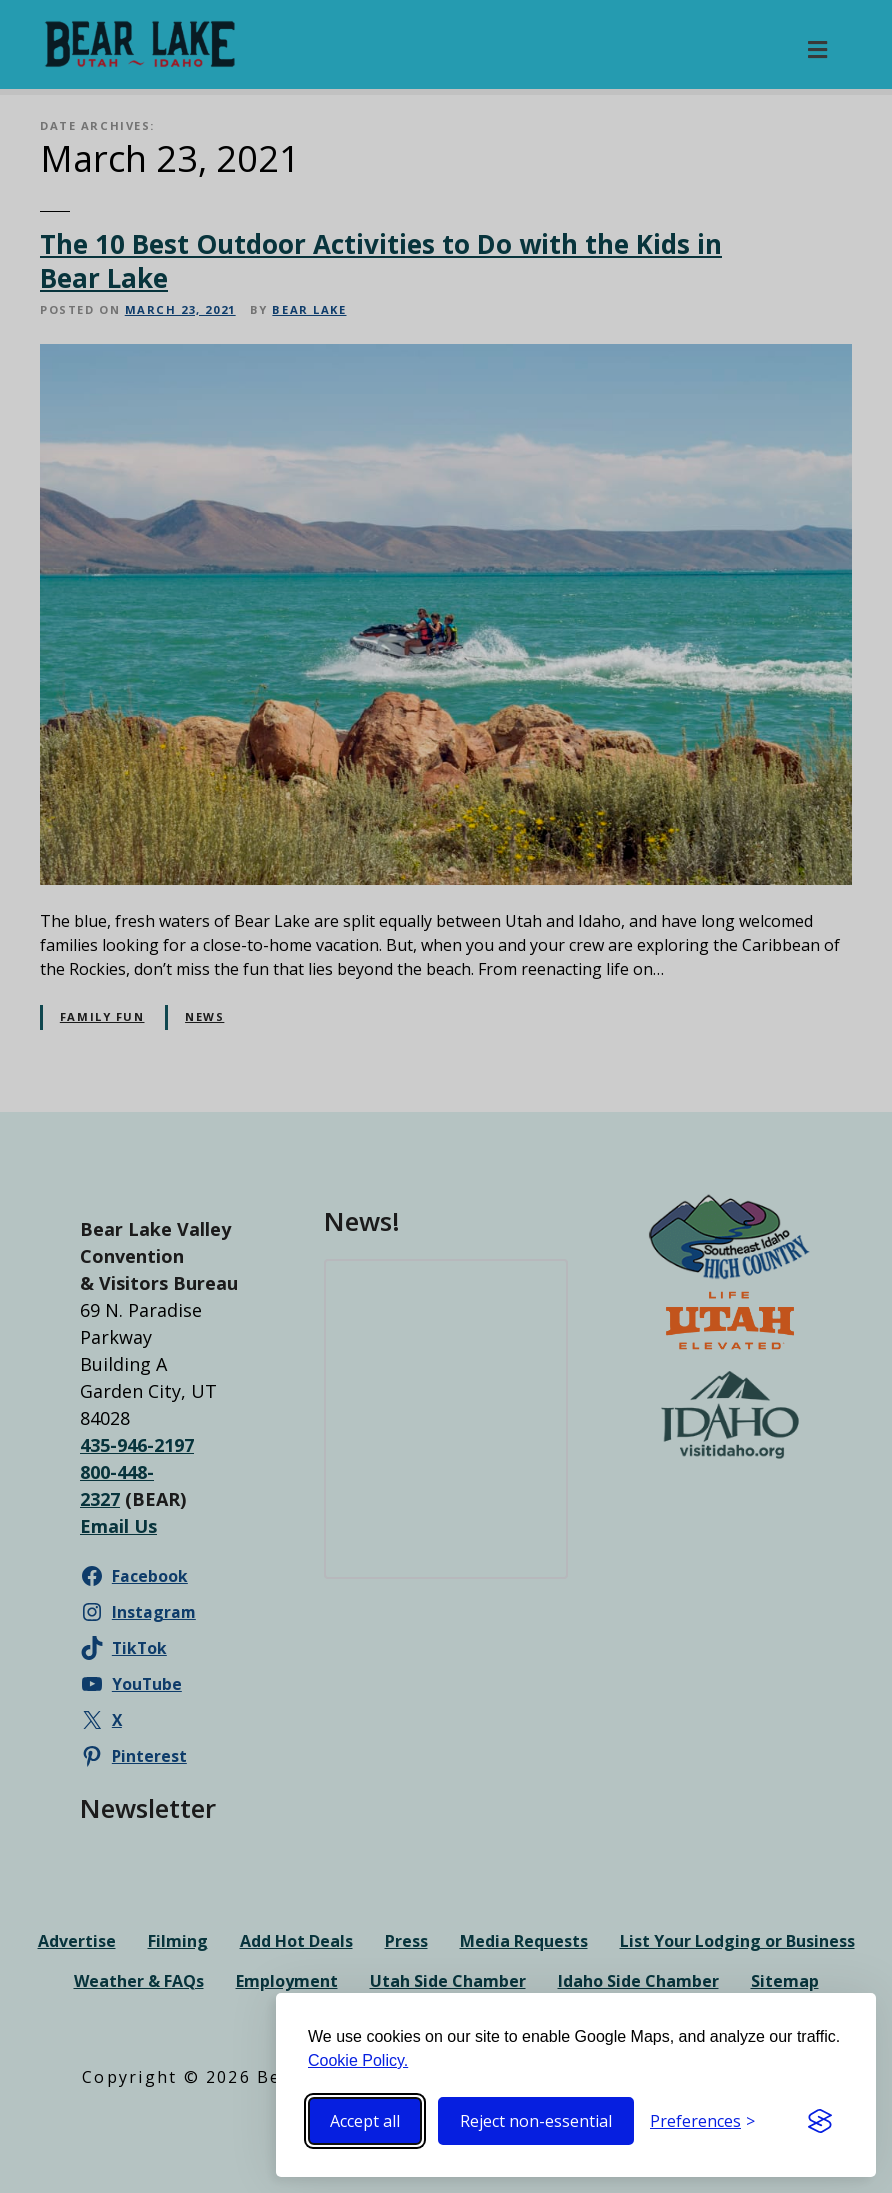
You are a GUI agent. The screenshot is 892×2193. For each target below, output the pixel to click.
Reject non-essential (536, 2121)
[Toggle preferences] (702, 2121)
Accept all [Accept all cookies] (365, 2121)
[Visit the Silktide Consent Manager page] (820, 2121)
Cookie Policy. (358, 2060)
